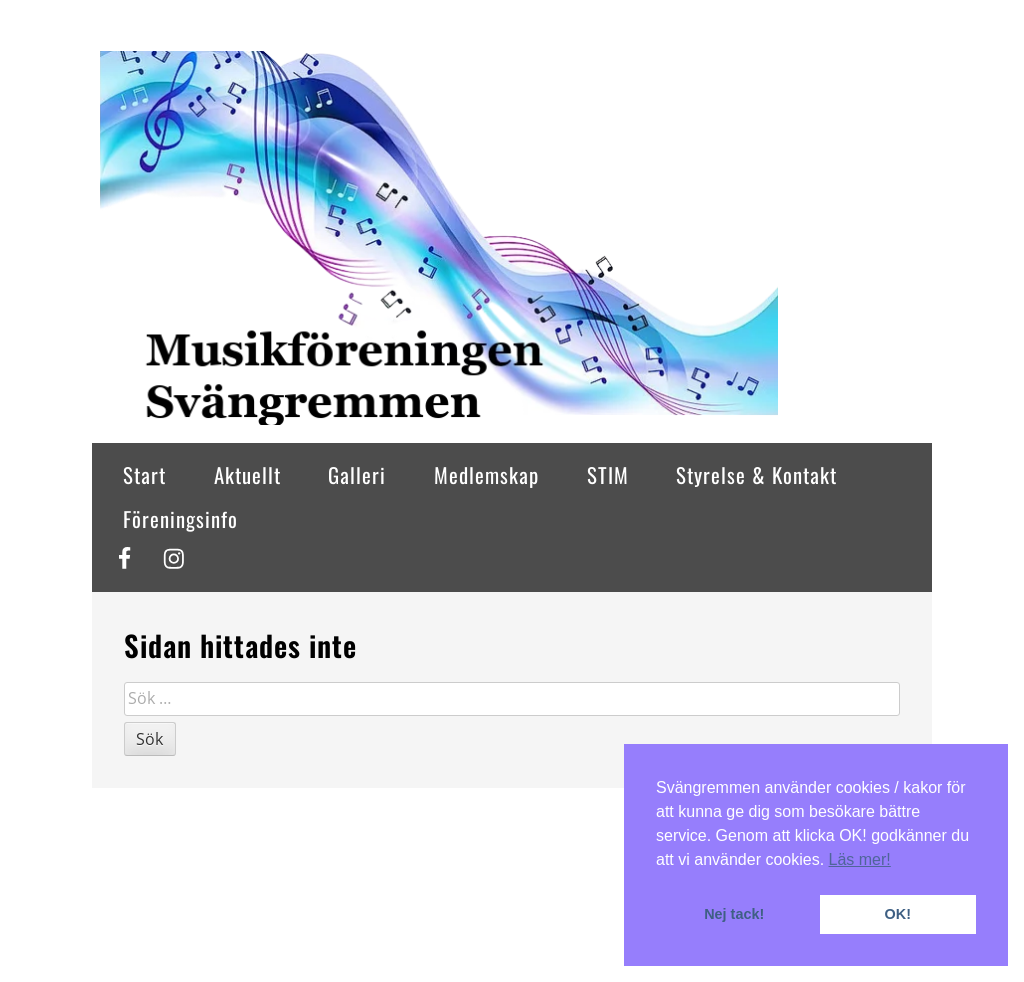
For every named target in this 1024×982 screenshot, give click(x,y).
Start (144, 474)
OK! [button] (898, 914)
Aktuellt (247, 474)
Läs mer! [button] (860, 859)
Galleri (357, 474)
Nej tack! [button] (734, 914)
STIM (608, 474)
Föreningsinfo (180, 518)
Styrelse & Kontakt (756, 474)
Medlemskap (486, 474)
